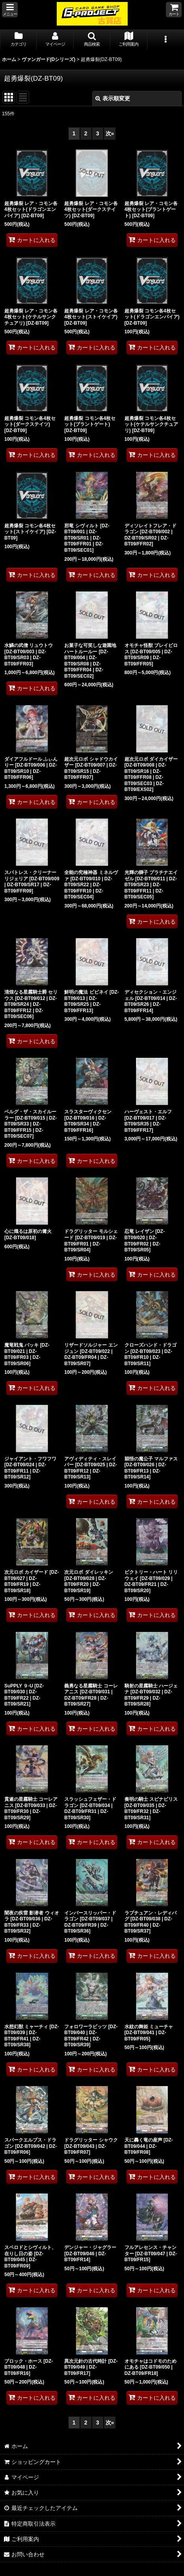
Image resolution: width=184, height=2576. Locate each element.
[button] (10, 9)
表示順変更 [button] (112, 98)
